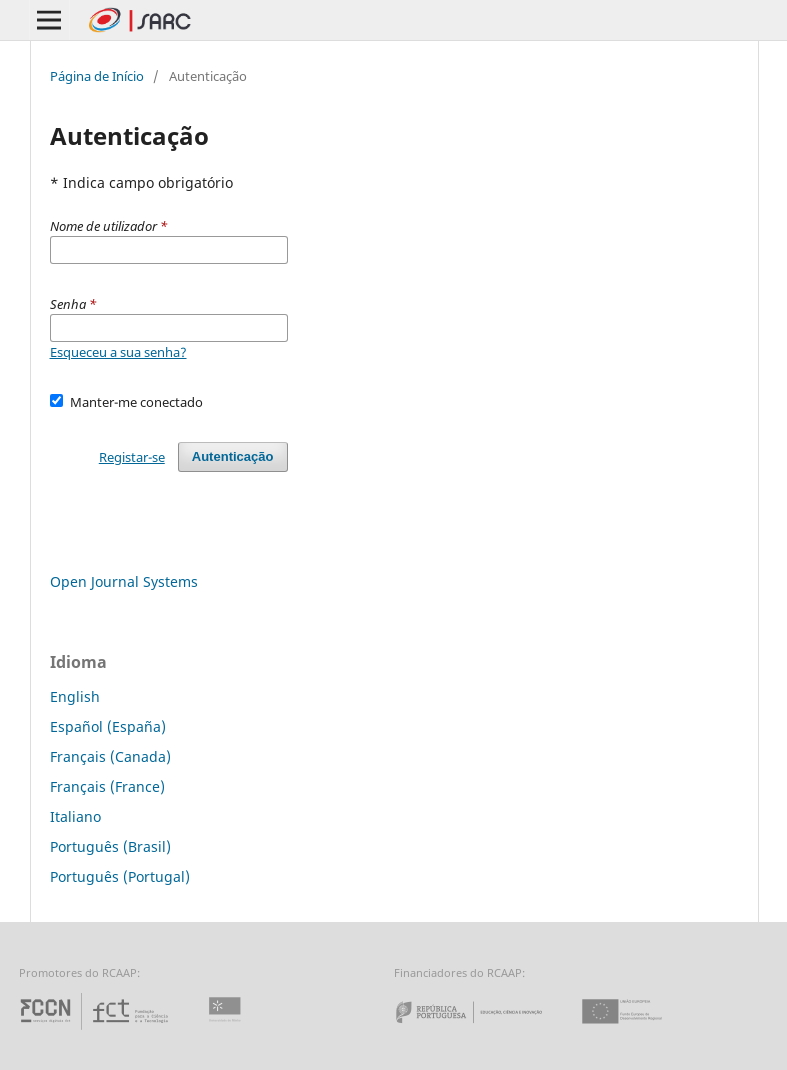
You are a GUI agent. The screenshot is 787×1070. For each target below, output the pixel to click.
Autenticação (233, 456)
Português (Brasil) (110, 846)
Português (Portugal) (120, 876)
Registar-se (132, 457)
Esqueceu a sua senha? (118, 352)
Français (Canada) (110, 756)
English (75, 696)
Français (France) (107, 786)
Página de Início (97, 76)
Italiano (75, 816)
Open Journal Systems (124, 581)
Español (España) (108, 726)
